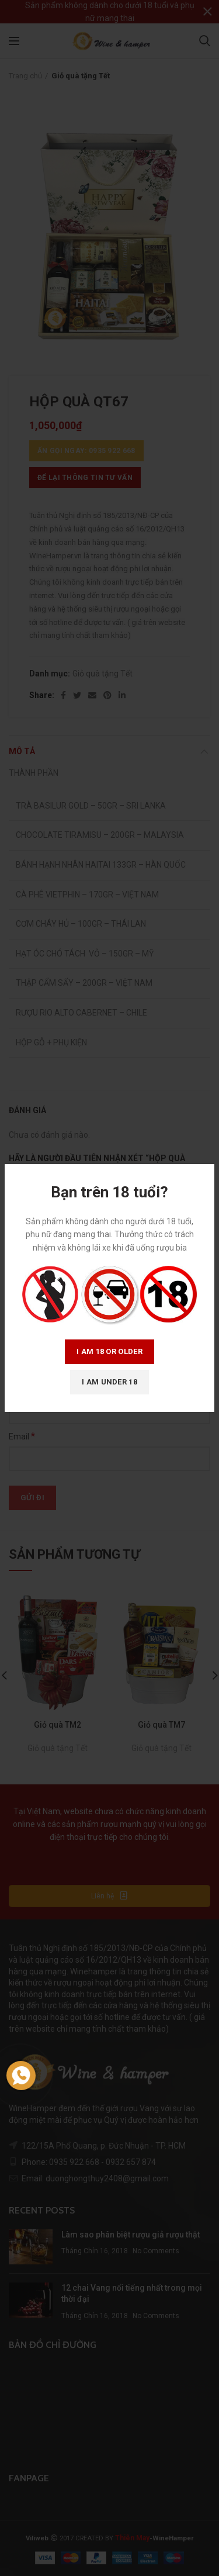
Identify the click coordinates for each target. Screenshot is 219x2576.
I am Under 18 (109, 1381)
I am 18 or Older (109, 1351)
